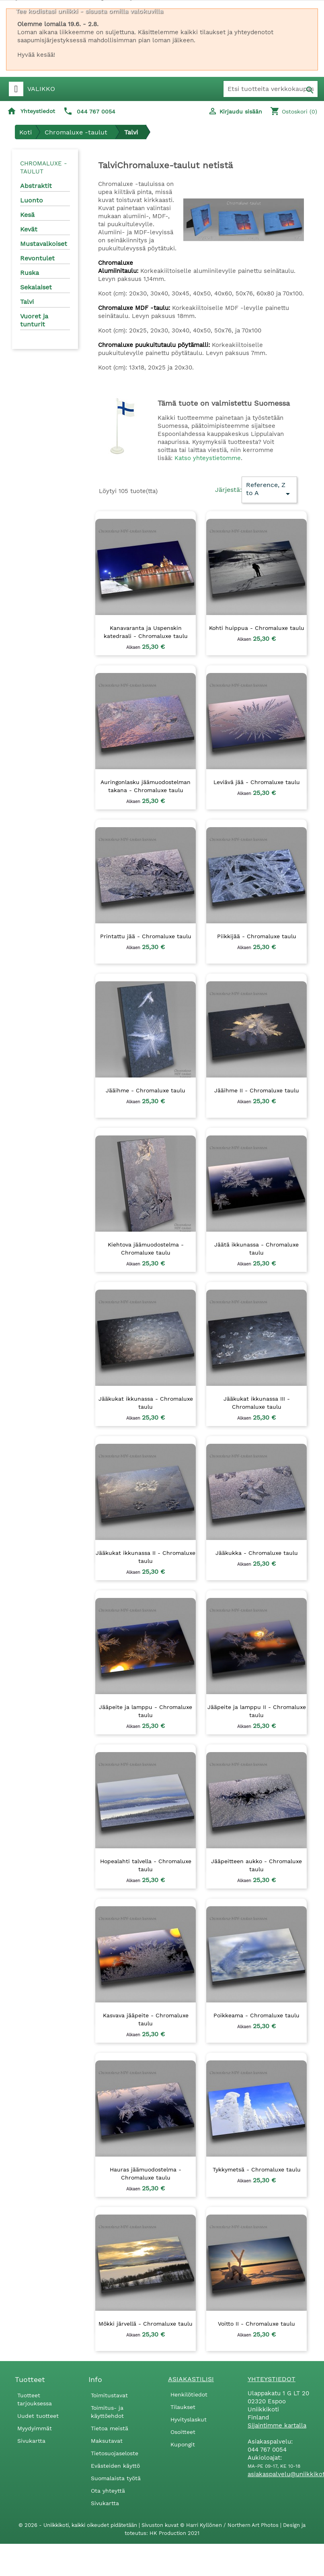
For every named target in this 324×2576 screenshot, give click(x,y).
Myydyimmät (34, 2428)
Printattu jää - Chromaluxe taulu (145, 936)
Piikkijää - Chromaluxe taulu (256, 936)
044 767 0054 (96, 111)
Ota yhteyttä (108, 2490)
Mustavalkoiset (43, 244)
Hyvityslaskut (188, 2419)
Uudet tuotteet (38, 2416)
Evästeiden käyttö (115, 2465)
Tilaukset (182, 2407)
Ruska (29, 273)
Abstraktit (36, 186)
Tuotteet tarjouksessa (34, 2399)
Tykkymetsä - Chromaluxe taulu (257, 2169)
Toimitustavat (109, 2395)
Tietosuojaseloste (114, 2453)
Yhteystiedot (38, 111)
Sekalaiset (36, 287)
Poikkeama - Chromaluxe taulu (256, 2015)
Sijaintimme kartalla (277, 2425)
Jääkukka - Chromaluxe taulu (256, 1553)
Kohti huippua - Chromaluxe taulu (256, 628)
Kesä (27, 215)
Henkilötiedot (188, 2394)
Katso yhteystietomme (207, 458)
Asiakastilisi (191, 2379)
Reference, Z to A (269, 490)
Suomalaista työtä (116, 2478)
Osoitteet (182, 2432)
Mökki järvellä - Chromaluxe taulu (145, 2323)
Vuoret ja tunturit (34, 320)
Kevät (28, 229)
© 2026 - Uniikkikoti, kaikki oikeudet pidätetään (78, 2525)
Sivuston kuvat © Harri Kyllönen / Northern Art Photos (210, 2525)
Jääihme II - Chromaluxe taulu (256, 1090)
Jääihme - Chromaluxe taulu (145, 1090)
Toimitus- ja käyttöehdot (107, 2412)
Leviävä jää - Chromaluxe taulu (256, 782)
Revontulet (37, 258)
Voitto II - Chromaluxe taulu (256, 2323)
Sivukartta (31, 2441)
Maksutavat (107, 2441)
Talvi (27, 301)
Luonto (31, 200)
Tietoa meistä (109, 2428)
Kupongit (182, 2444)
